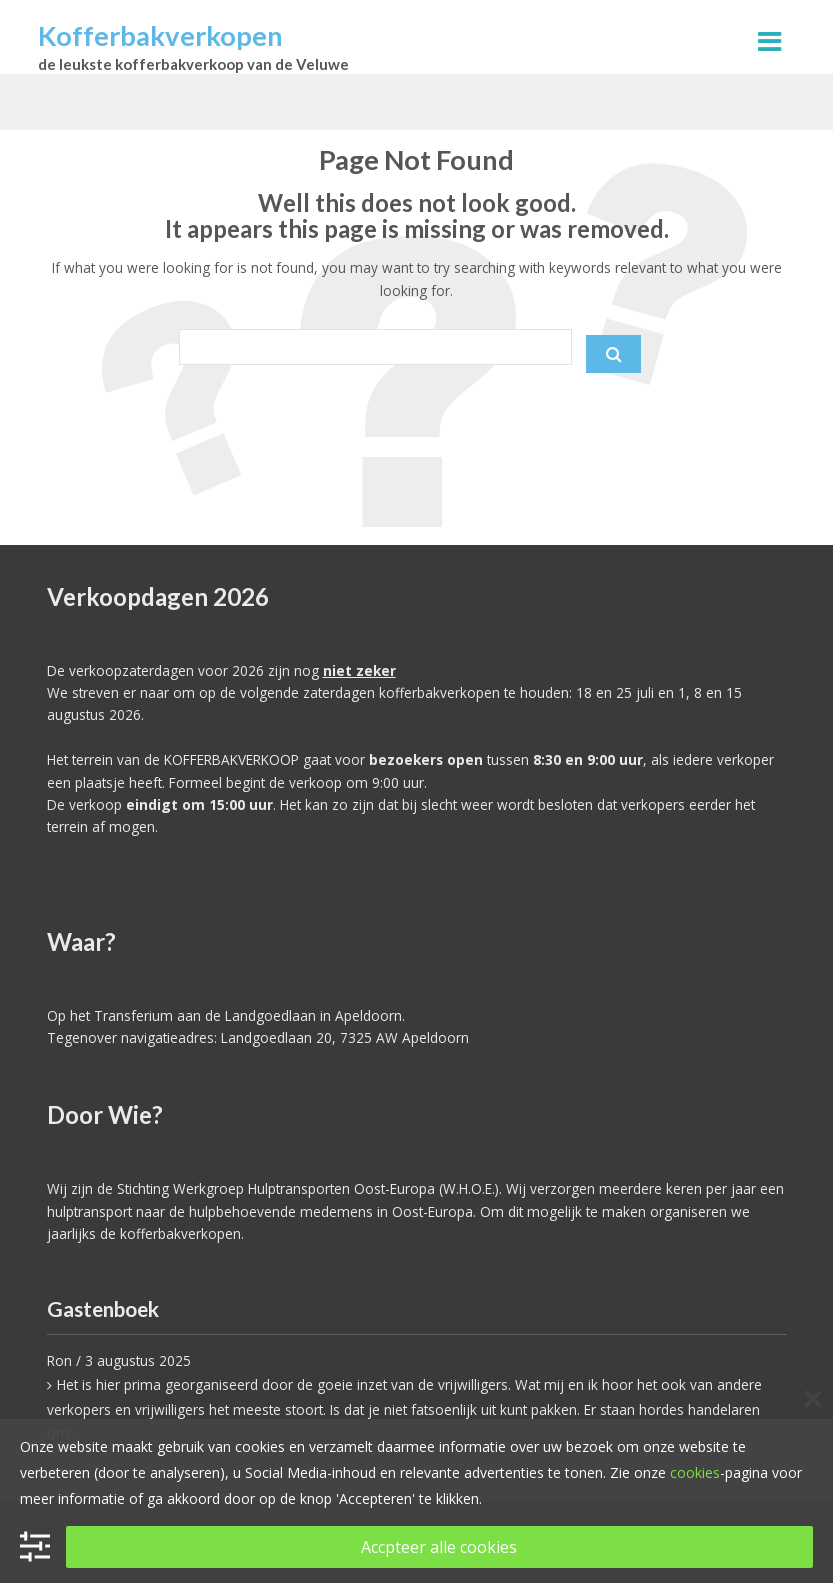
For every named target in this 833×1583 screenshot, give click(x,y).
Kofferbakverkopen (160, 35)
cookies (695, 1472)
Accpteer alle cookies (439, 1547)
